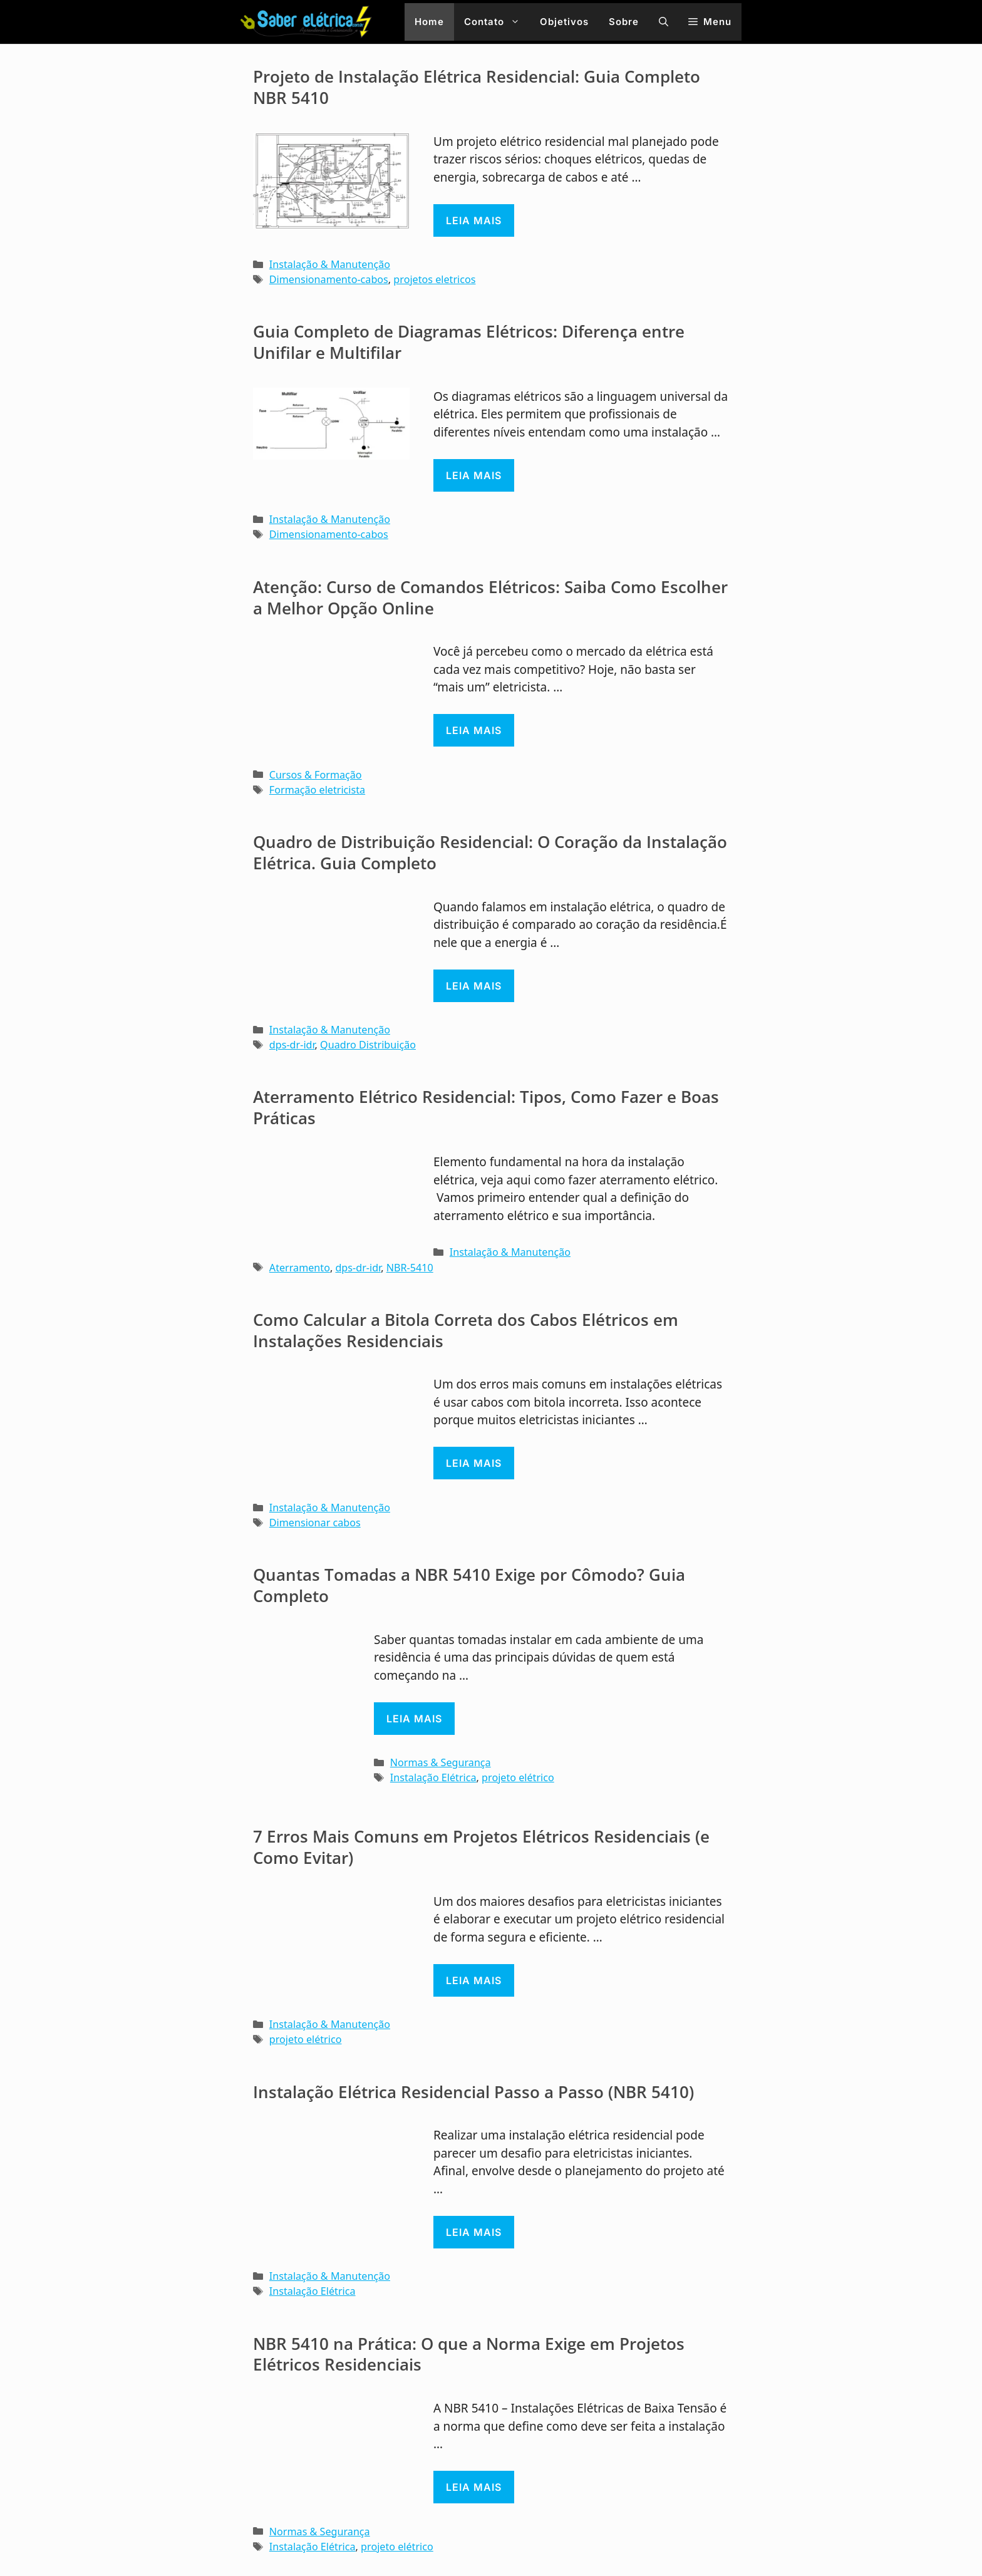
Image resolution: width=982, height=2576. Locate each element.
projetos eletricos (434, 279)
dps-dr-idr (292, 1045)
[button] (663, 22)
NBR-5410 (409, 1268)
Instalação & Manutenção (329, 264)
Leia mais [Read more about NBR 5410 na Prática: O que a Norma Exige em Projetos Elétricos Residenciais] (474, 2487)
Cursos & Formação (315, 775)
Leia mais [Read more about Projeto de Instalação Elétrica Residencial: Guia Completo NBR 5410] (474, 220)
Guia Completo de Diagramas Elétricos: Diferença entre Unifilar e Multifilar (469, 342)
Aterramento (299, 1268)
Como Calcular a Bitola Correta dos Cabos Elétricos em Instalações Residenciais (465, 1330)
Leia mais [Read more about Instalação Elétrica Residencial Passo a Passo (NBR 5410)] (474, 2232)
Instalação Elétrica (433, 1777)
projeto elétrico (518, 1777)
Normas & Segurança (440, 1762)
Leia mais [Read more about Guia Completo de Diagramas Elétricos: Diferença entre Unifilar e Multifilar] (474, 475)
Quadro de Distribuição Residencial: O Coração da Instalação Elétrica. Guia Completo (490, 852)
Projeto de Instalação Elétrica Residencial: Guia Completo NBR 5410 (476, 87)
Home (429, 22)
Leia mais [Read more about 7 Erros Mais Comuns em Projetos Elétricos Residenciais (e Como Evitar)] (474, 1980)
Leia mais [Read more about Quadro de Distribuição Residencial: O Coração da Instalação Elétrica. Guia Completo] (474, 986)
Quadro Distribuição (368, 1045)
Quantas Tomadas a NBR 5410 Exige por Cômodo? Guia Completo (469, 1585)
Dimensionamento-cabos (328, 279)
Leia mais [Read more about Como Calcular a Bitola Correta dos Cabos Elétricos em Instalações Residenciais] (474, 1463)
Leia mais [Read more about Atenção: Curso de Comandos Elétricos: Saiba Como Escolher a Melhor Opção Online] (474, 730)
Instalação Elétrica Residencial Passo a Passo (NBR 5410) (473, 2092)
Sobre (624, 22)
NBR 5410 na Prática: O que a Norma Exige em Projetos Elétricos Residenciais (469, 2354)
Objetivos (564, 22)
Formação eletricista (317, 790)
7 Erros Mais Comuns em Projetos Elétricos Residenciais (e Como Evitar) (481, 1847)
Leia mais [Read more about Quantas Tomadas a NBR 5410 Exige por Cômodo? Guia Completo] (414, 1718)
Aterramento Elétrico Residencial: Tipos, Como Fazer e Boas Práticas (486, 1107)
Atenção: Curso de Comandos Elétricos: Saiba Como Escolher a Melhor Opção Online (490, 597)
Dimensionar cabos (315, 1522)
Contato (497, 22)
